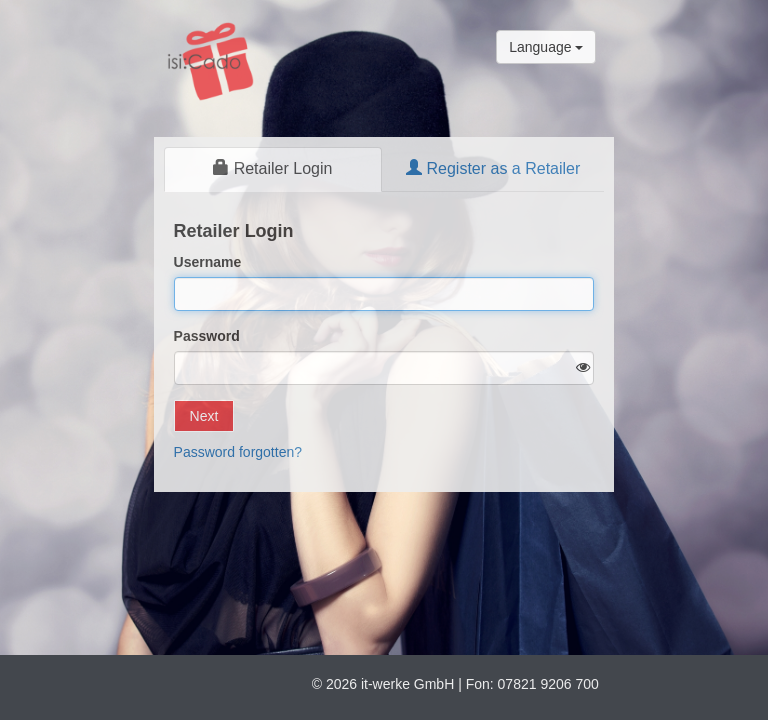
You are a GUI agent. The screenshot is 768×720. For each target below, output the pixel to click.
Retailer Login (272, 168)
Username (208, 262)
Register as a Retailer (493, 168)
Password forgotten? (238, 452)
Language (546, 47)
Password (207, 336)
